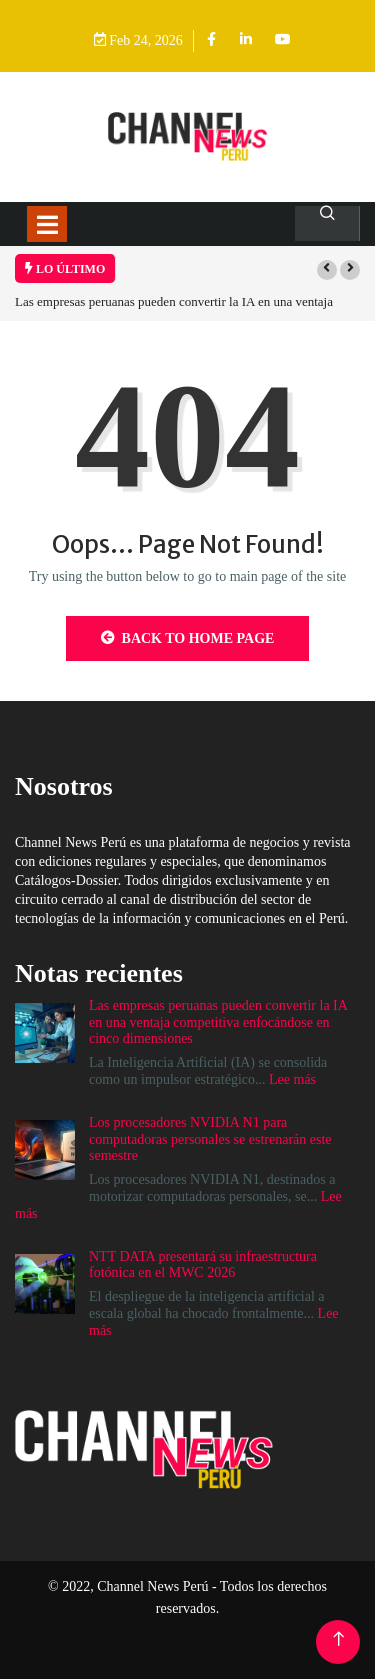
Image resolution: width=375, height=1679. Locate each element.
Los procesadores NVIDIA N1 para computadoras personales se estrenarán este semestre (210, 1139)
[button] (327, 270)
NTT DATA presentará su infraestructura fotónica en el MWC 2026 (203, 1265)
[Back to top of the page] (338, 1639)
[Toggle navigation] (47, 224)
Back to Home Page (188, 638)
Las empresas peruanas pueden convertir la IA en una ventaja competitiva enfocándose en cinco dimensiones (218, 1022)
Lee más (292, 1079)
